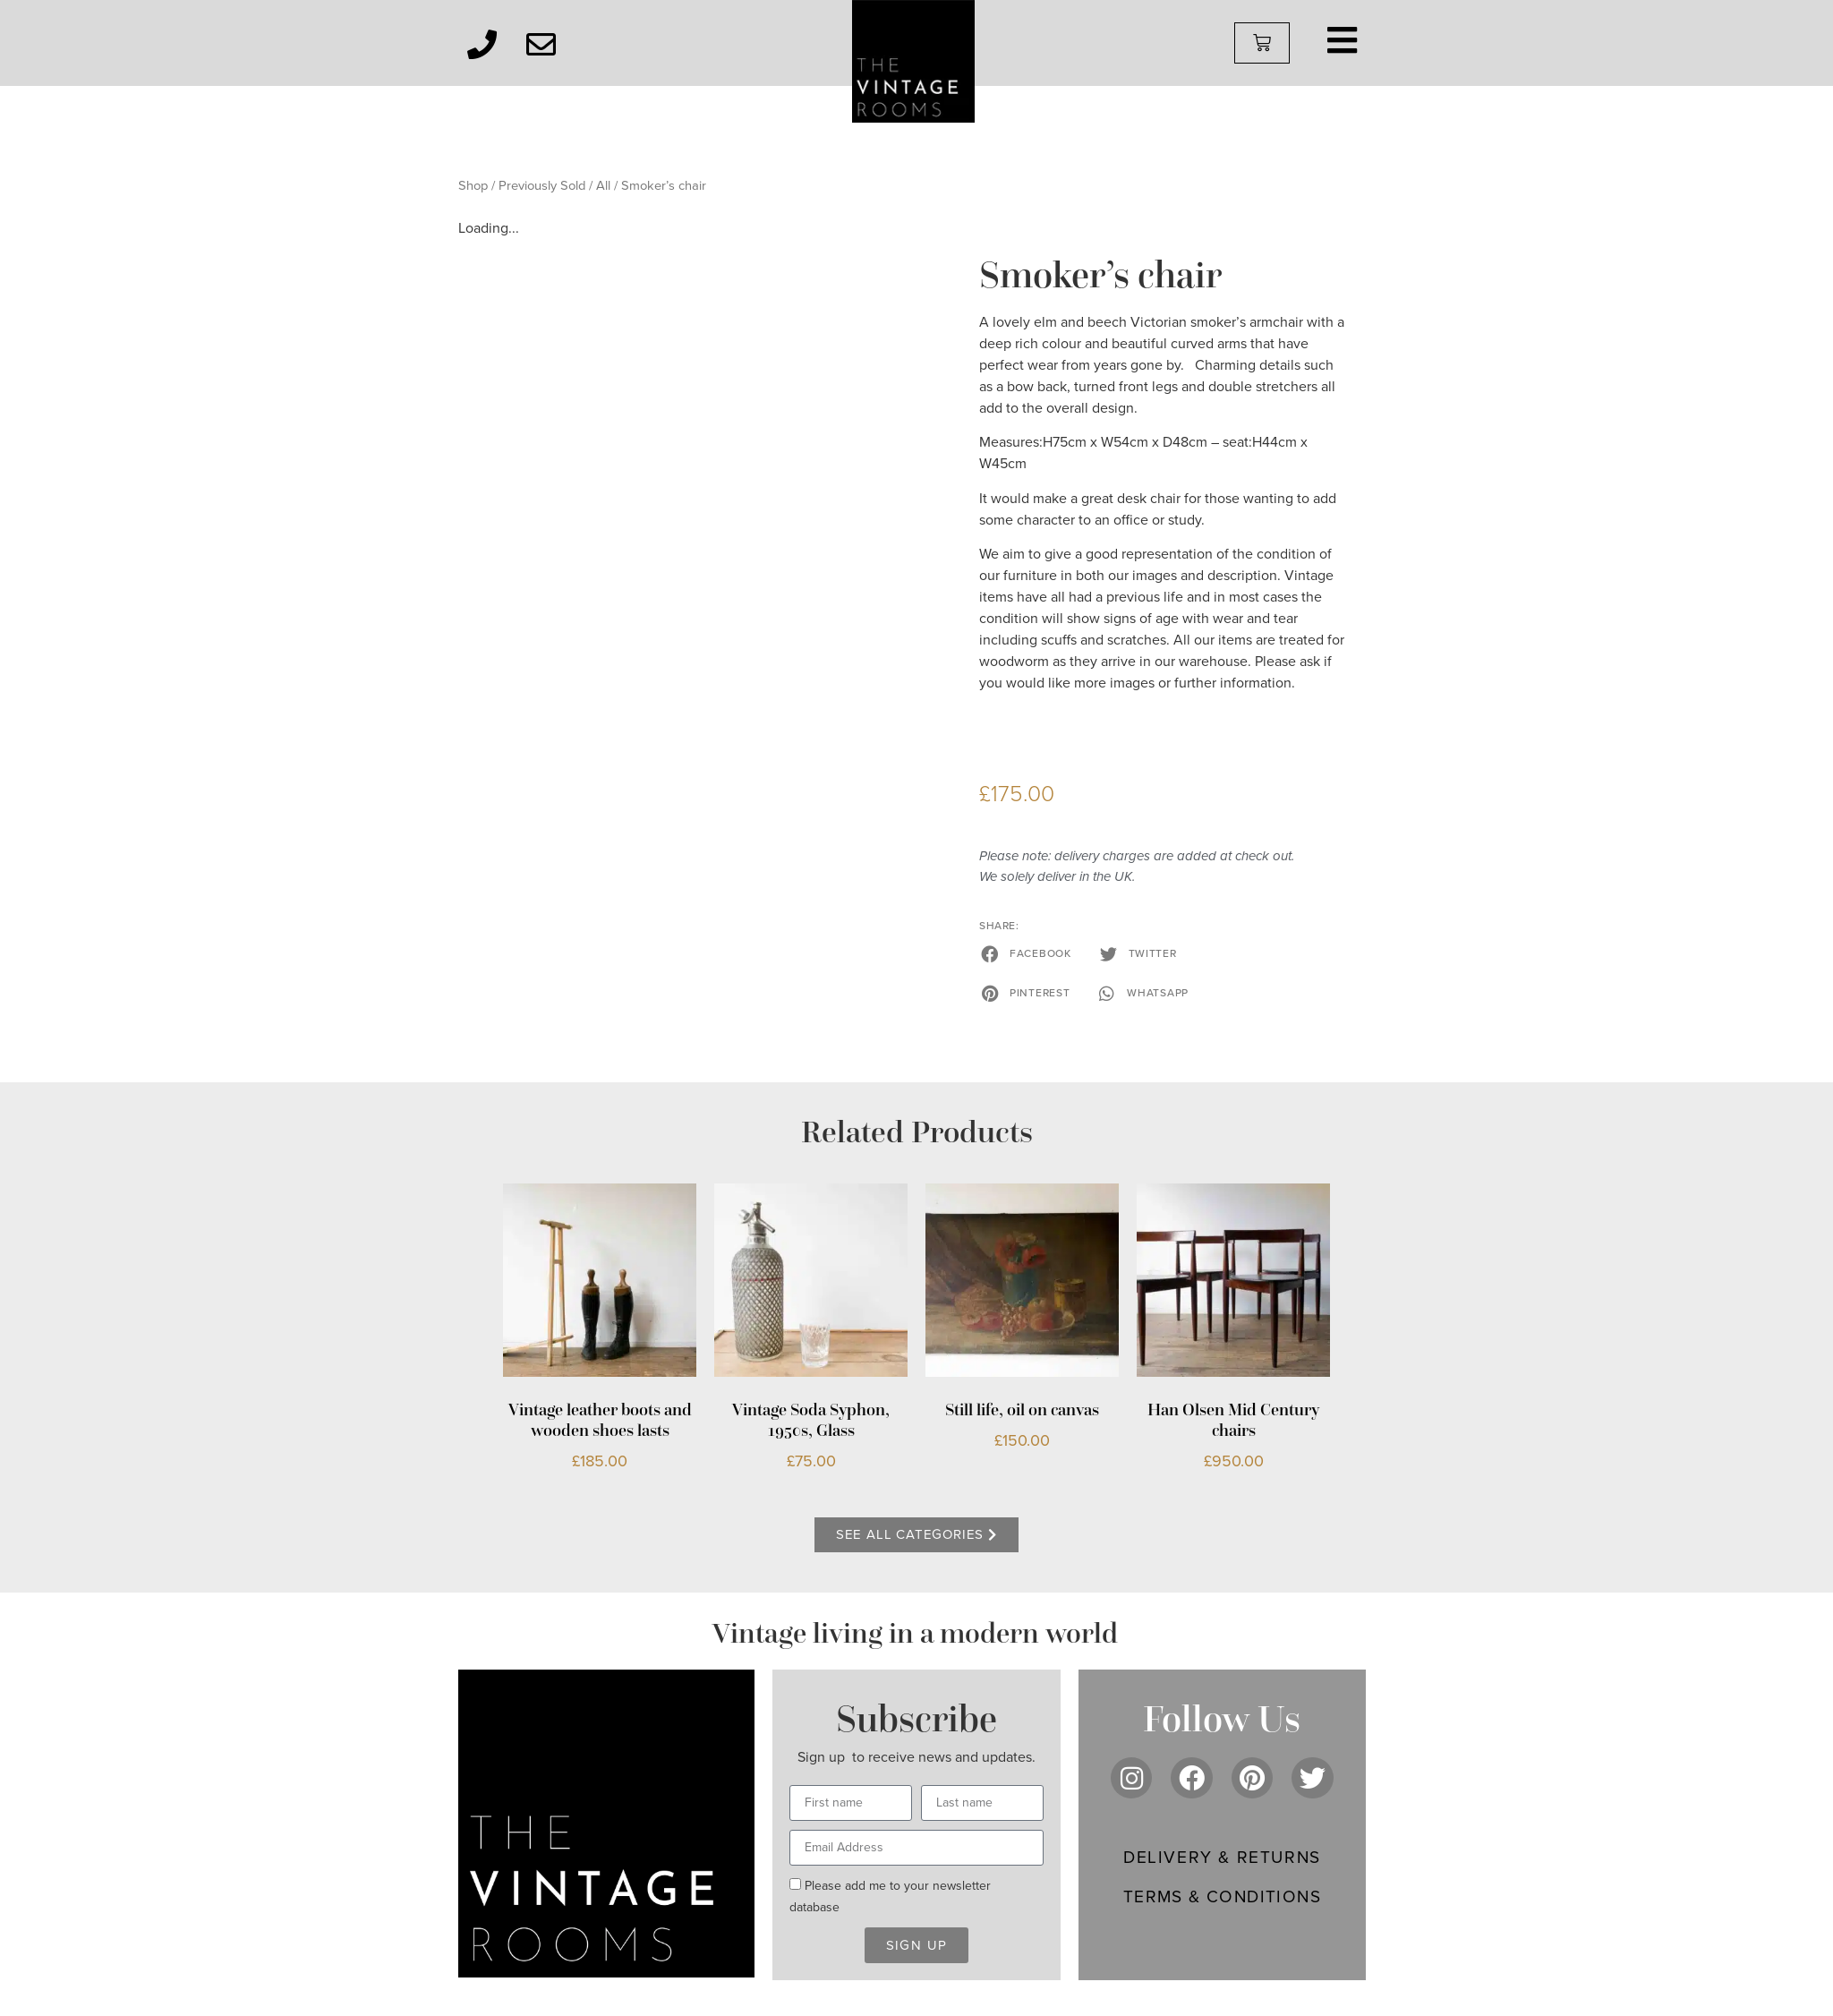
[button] (1027, 953)
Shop (473, 185)
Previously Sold (542, 185)
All (603, 185)
